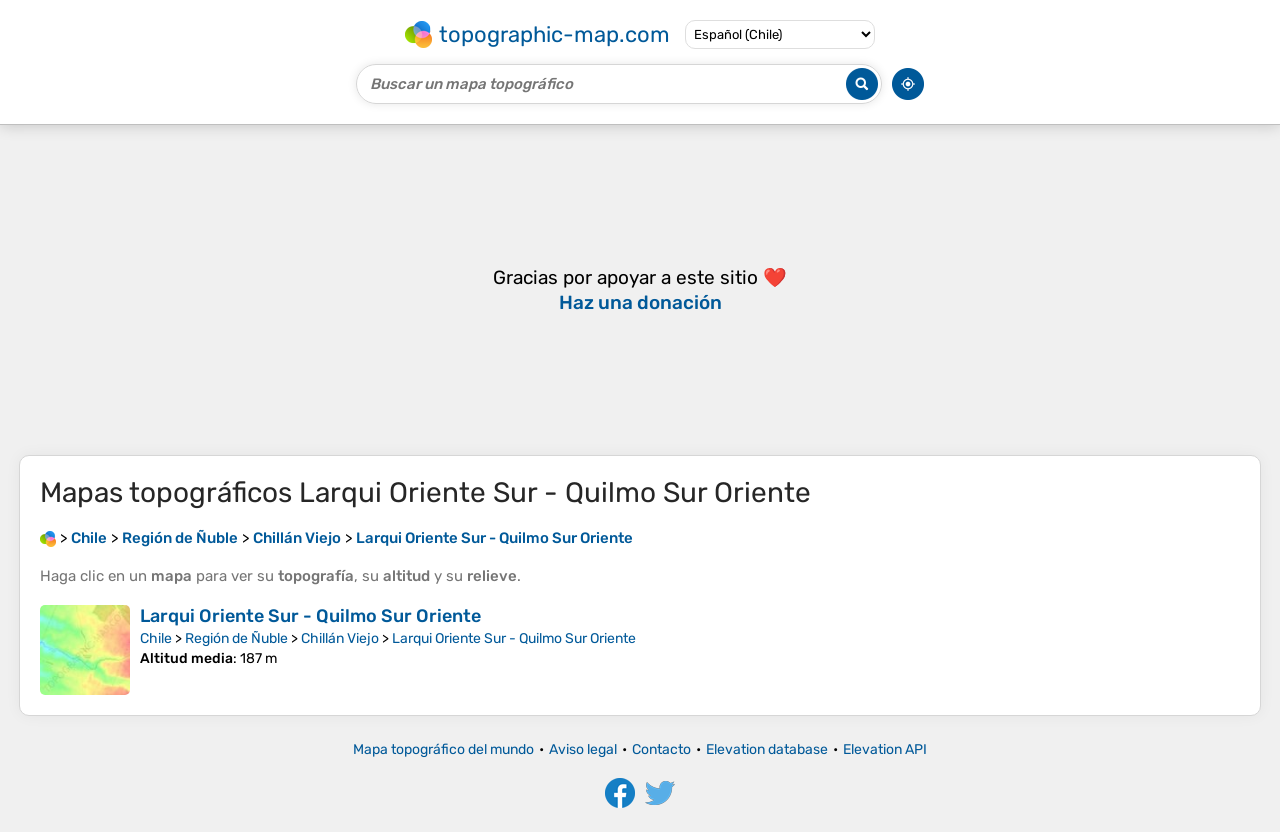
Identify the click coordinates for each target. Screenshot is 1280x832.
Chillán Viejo (340, 638)
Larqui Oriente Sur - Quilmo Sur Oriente (310, 616)
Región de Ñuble (236, 638)
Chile (156, 638)
